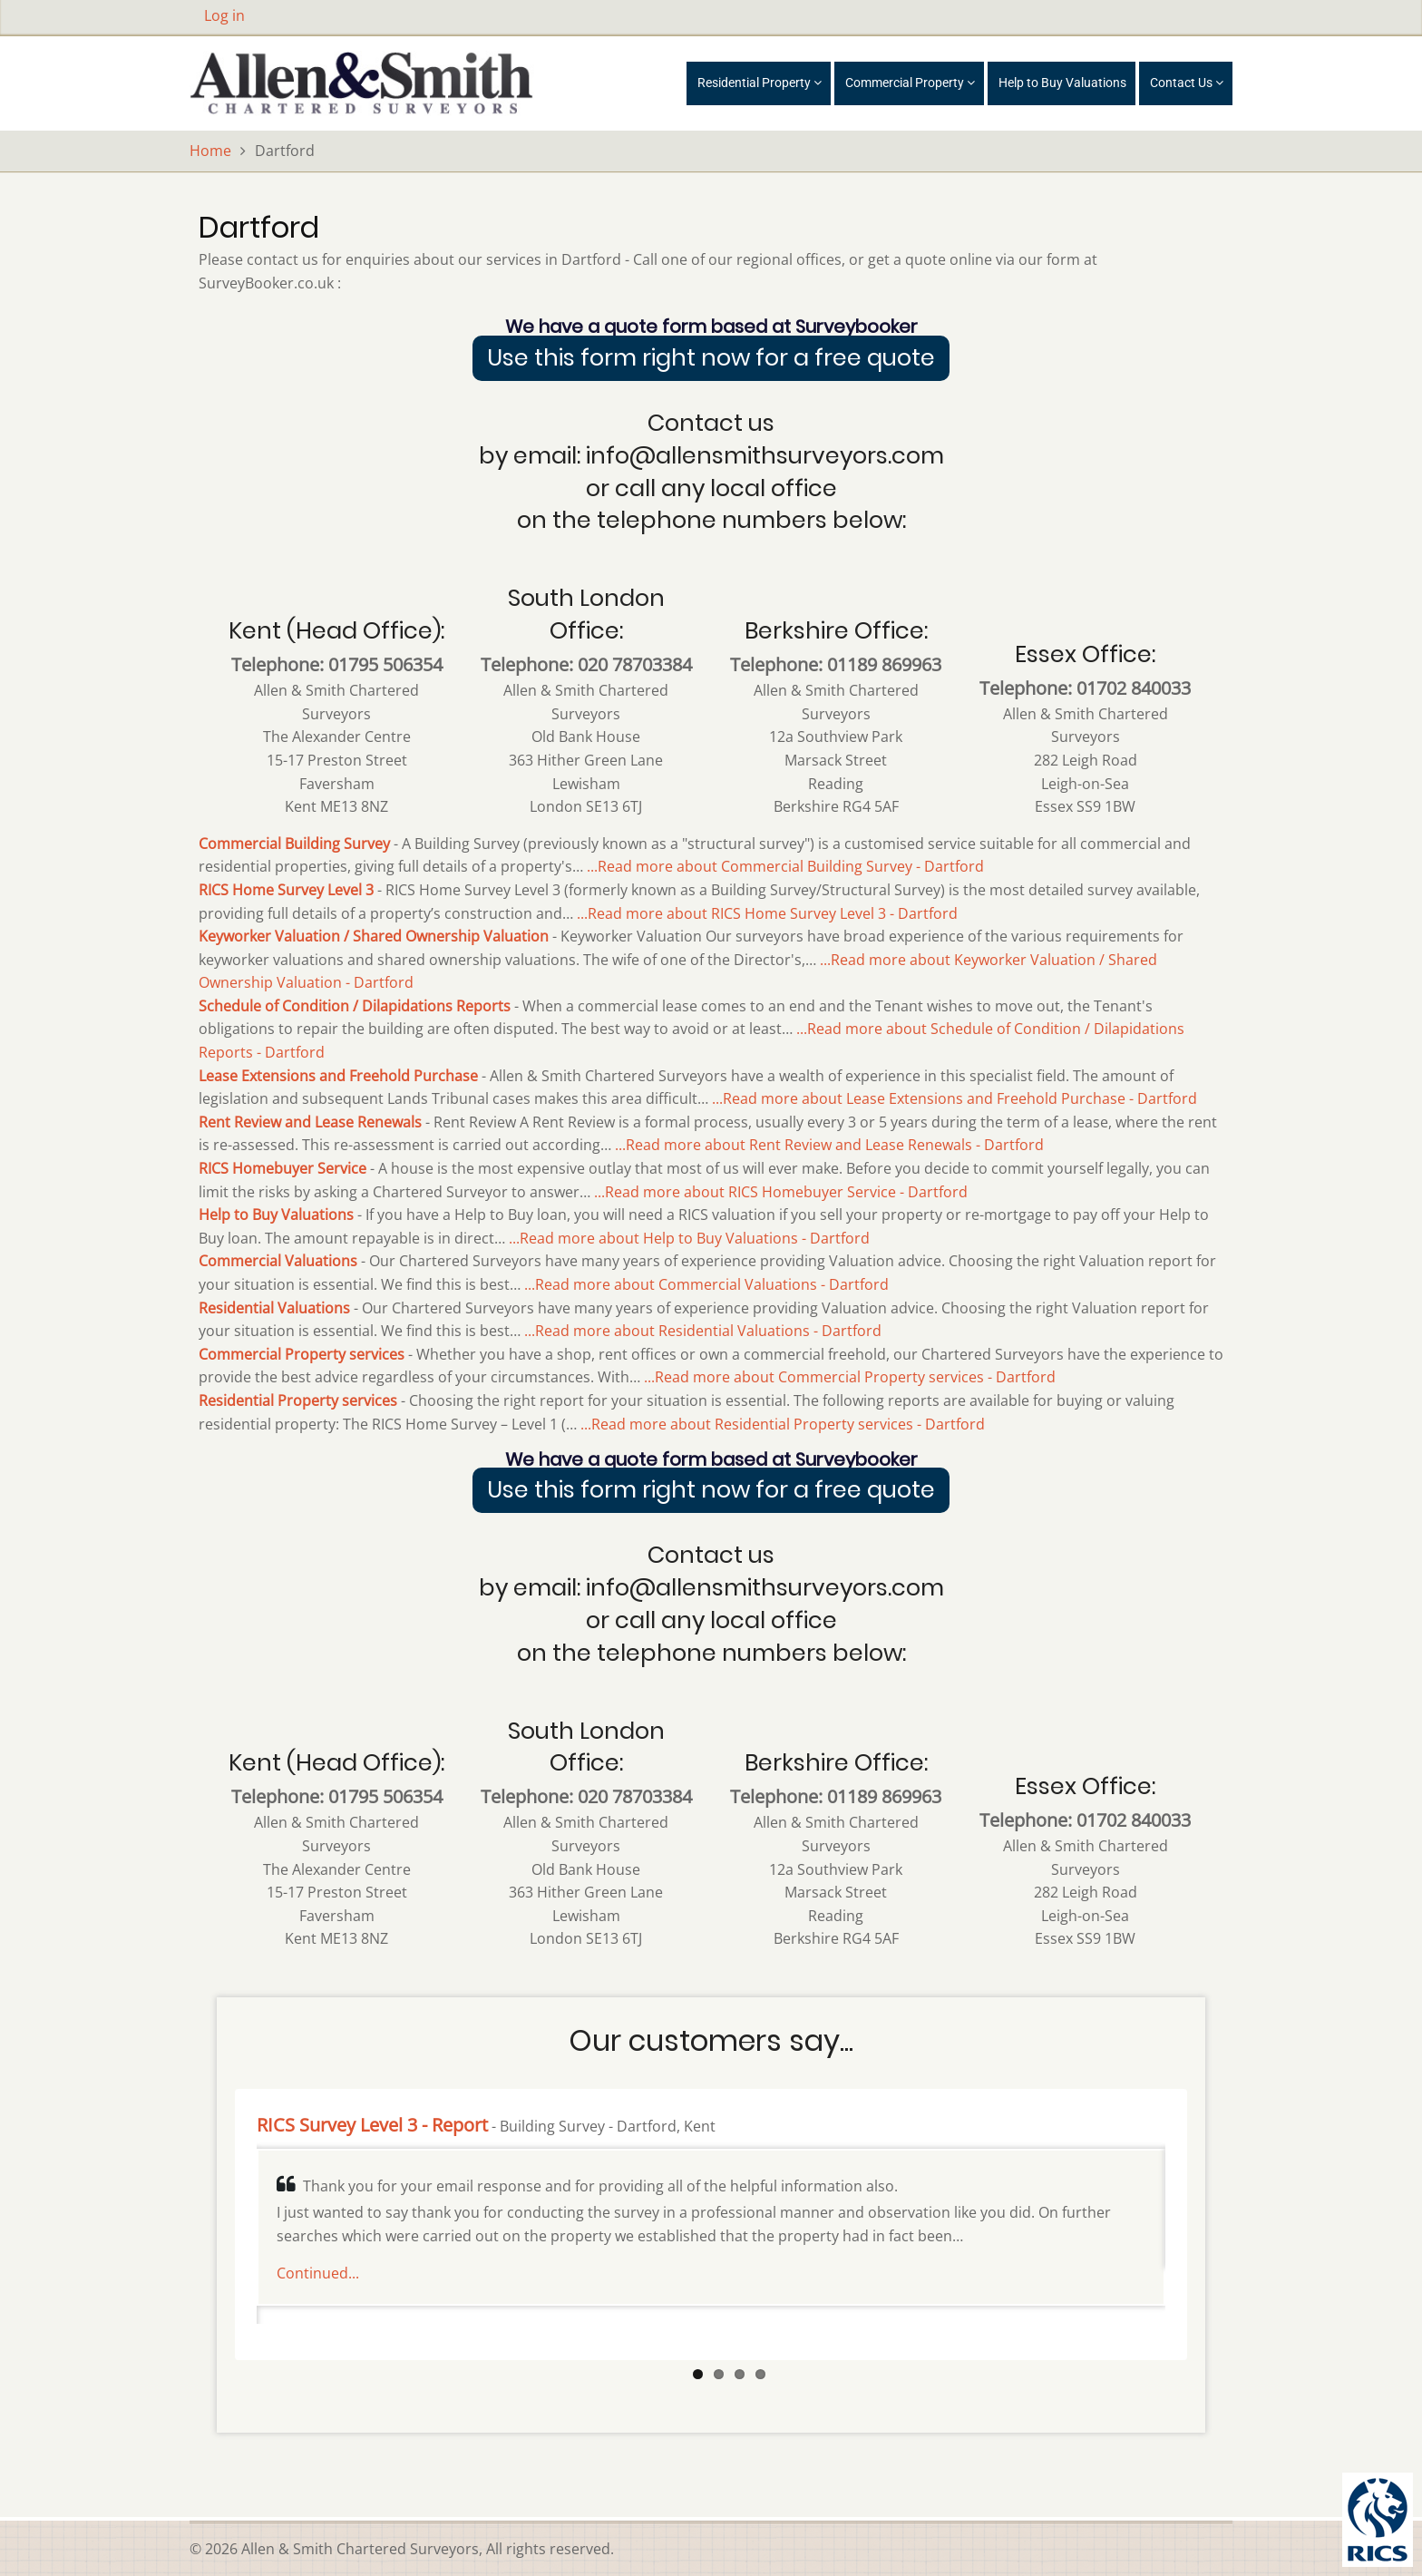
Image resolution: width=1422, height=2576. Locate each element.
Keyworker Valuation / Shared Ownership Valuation (374, 936)
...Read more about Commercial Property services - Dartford (850, 1377)
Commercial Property (910, 82)
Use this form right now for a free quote (711, 357)
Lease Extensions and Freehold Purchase (338, 1076)
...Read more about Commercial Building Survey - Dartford (785, 866)
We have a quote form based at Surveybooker (711, 326)
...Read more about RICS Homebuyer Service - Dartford (781, 1192)
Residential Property (759, 82)
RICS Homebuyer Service (282, 1168)
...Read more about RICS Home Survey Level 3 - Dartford (767, 913)
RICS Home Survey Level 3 (286, 890)
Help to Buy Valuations (1062, 82)
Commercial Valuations (278, 1261)
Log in (224, 15)
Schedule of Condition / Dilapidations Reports (355, 1006)
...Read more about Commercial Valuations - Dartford (706, 1284)
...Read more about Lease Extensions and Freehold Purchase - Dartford (954, 1098)
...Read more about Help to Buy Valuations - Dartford (689, 1238)
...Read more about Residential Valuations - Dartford (702, 1331)
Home (210, 151)
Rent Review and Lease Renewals (310, 1122)
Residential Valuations (274, 1308)
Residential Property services (298, 1400)
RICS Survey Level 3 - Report (372, 2125)
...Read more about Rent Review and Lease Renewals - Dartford (829, 1145)
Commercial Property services (301, 1354)
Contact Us (1186, 82)
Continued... (318, 2273)
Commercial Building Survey (294, 844)
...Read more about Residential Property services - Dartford (782, 1424)
